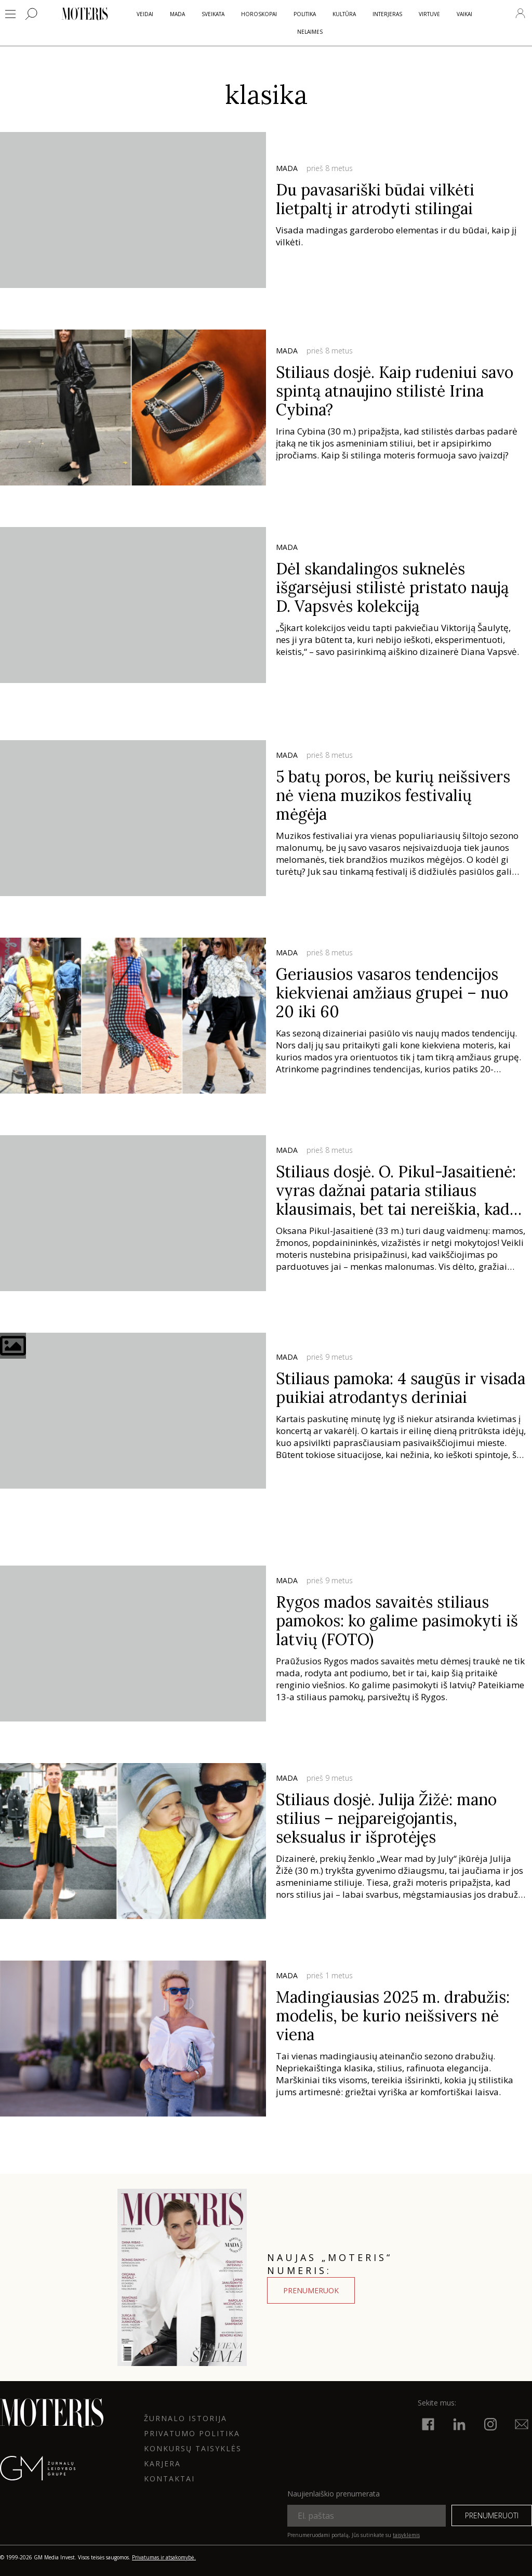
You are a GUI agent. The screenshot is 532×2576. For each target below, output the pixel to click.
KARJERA (162, 2463)
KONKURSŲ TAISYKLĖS (193, 2448)
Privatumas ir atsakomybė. (164, 2557)
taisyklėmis (406, 2535)
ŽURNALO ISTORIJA (185, 2418)
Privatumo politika (192, 2433)
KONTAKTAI (169, 2478)
